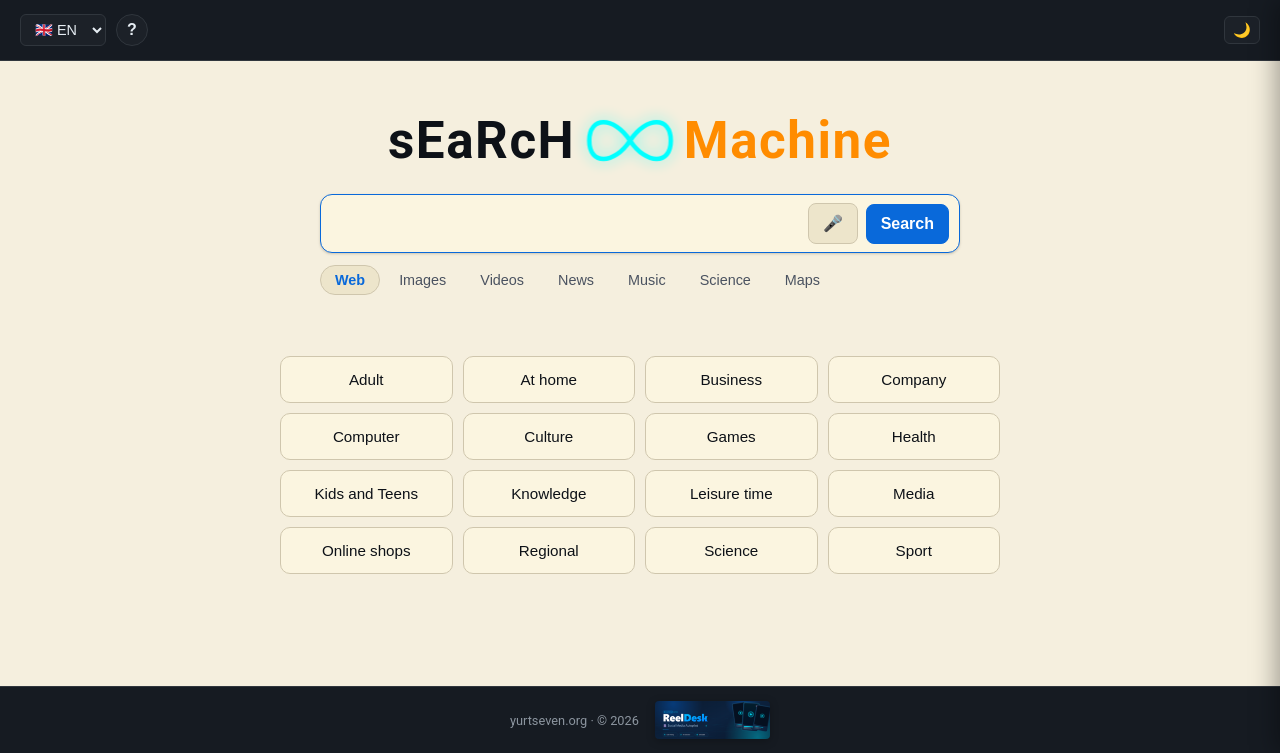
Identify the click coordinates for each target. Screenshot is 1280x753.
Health (914, 436)
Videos (502, 280)
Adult (366, 379)
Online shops (366, 550)
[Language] (63, 30)
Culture (548, 436)
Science (725, 280)
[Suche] (565, 224)
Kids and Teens (366, 493)
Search (907, 223)
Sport (914, 550)
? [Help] (132, 29)
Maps (802, 280)
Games (731, 436)
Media (913, 493)
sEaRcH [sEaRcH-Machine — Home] (640, 140)
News (576, 280)
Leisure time (731, 493)
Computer (366, 436)
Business (731, 379)
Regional (549, 550)
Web (350, 280)
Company (913, 379)
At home (548, 379)
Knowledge (548, 493)
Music (647, 280)
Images (422, 280)
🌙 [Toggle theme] (1242, 30)
